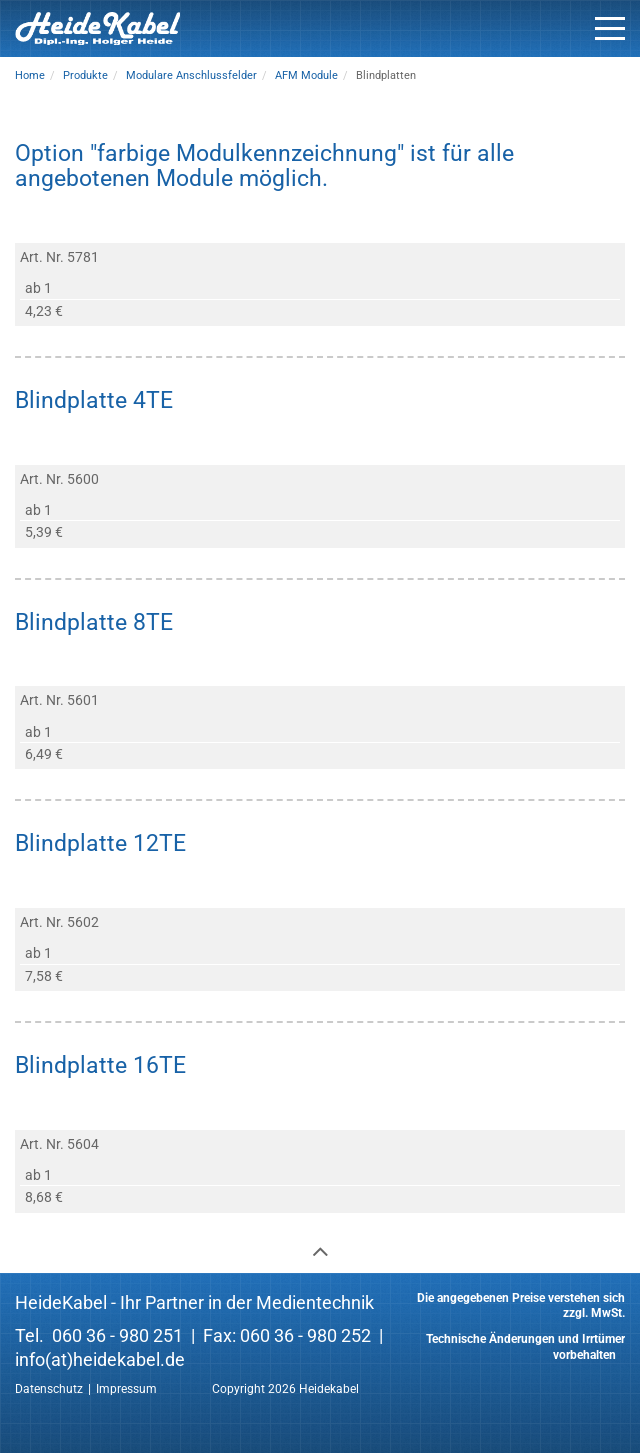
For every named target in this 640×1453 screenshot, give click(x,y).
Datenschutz (49, 1389)
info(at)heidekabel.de (100, 1359)
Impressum (126, 1389)
